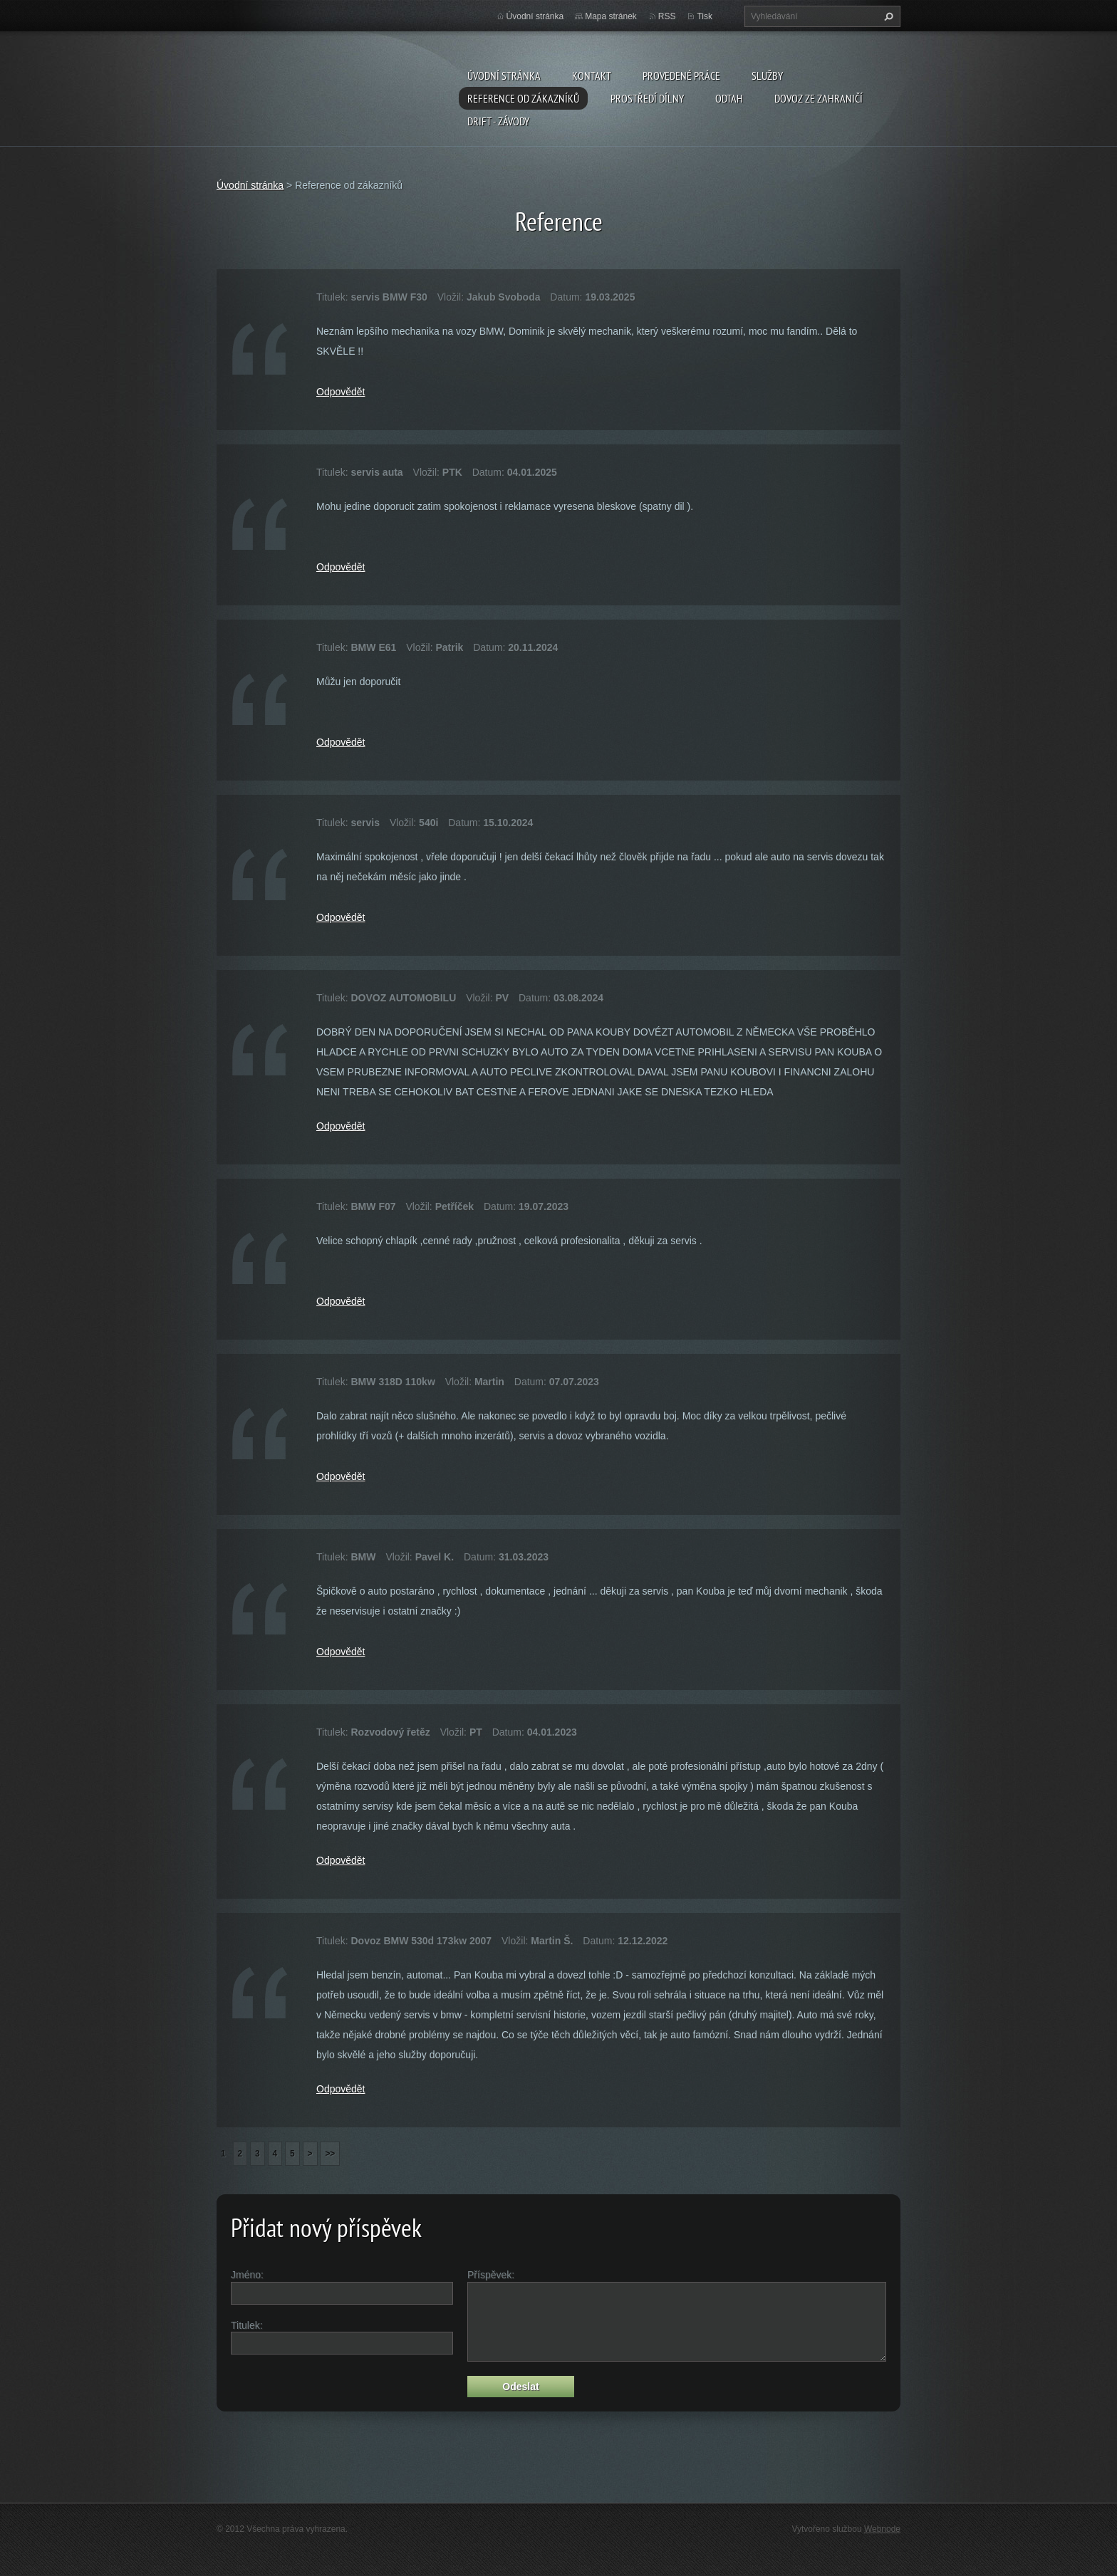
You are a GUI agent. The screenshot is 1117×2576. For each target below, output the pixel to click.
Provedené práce (681, 75)
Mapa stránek (611, 16)
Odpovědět (340, 391)
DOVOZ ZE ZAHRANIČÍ (818, 98)
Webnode (882, 2529)
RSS (667, 16)
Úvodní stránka (504, 75)
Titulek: (247, 2325)
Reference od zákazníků (523, 98)
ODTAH (729, 98)
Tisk (704, 16)
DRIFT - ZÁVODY (498, 121)
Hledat (887, 16)
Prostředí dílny (647, 98)
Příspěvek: (490, 2274)
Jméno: (247, 2274)
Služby (767, 75)
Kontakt (591, 75)
